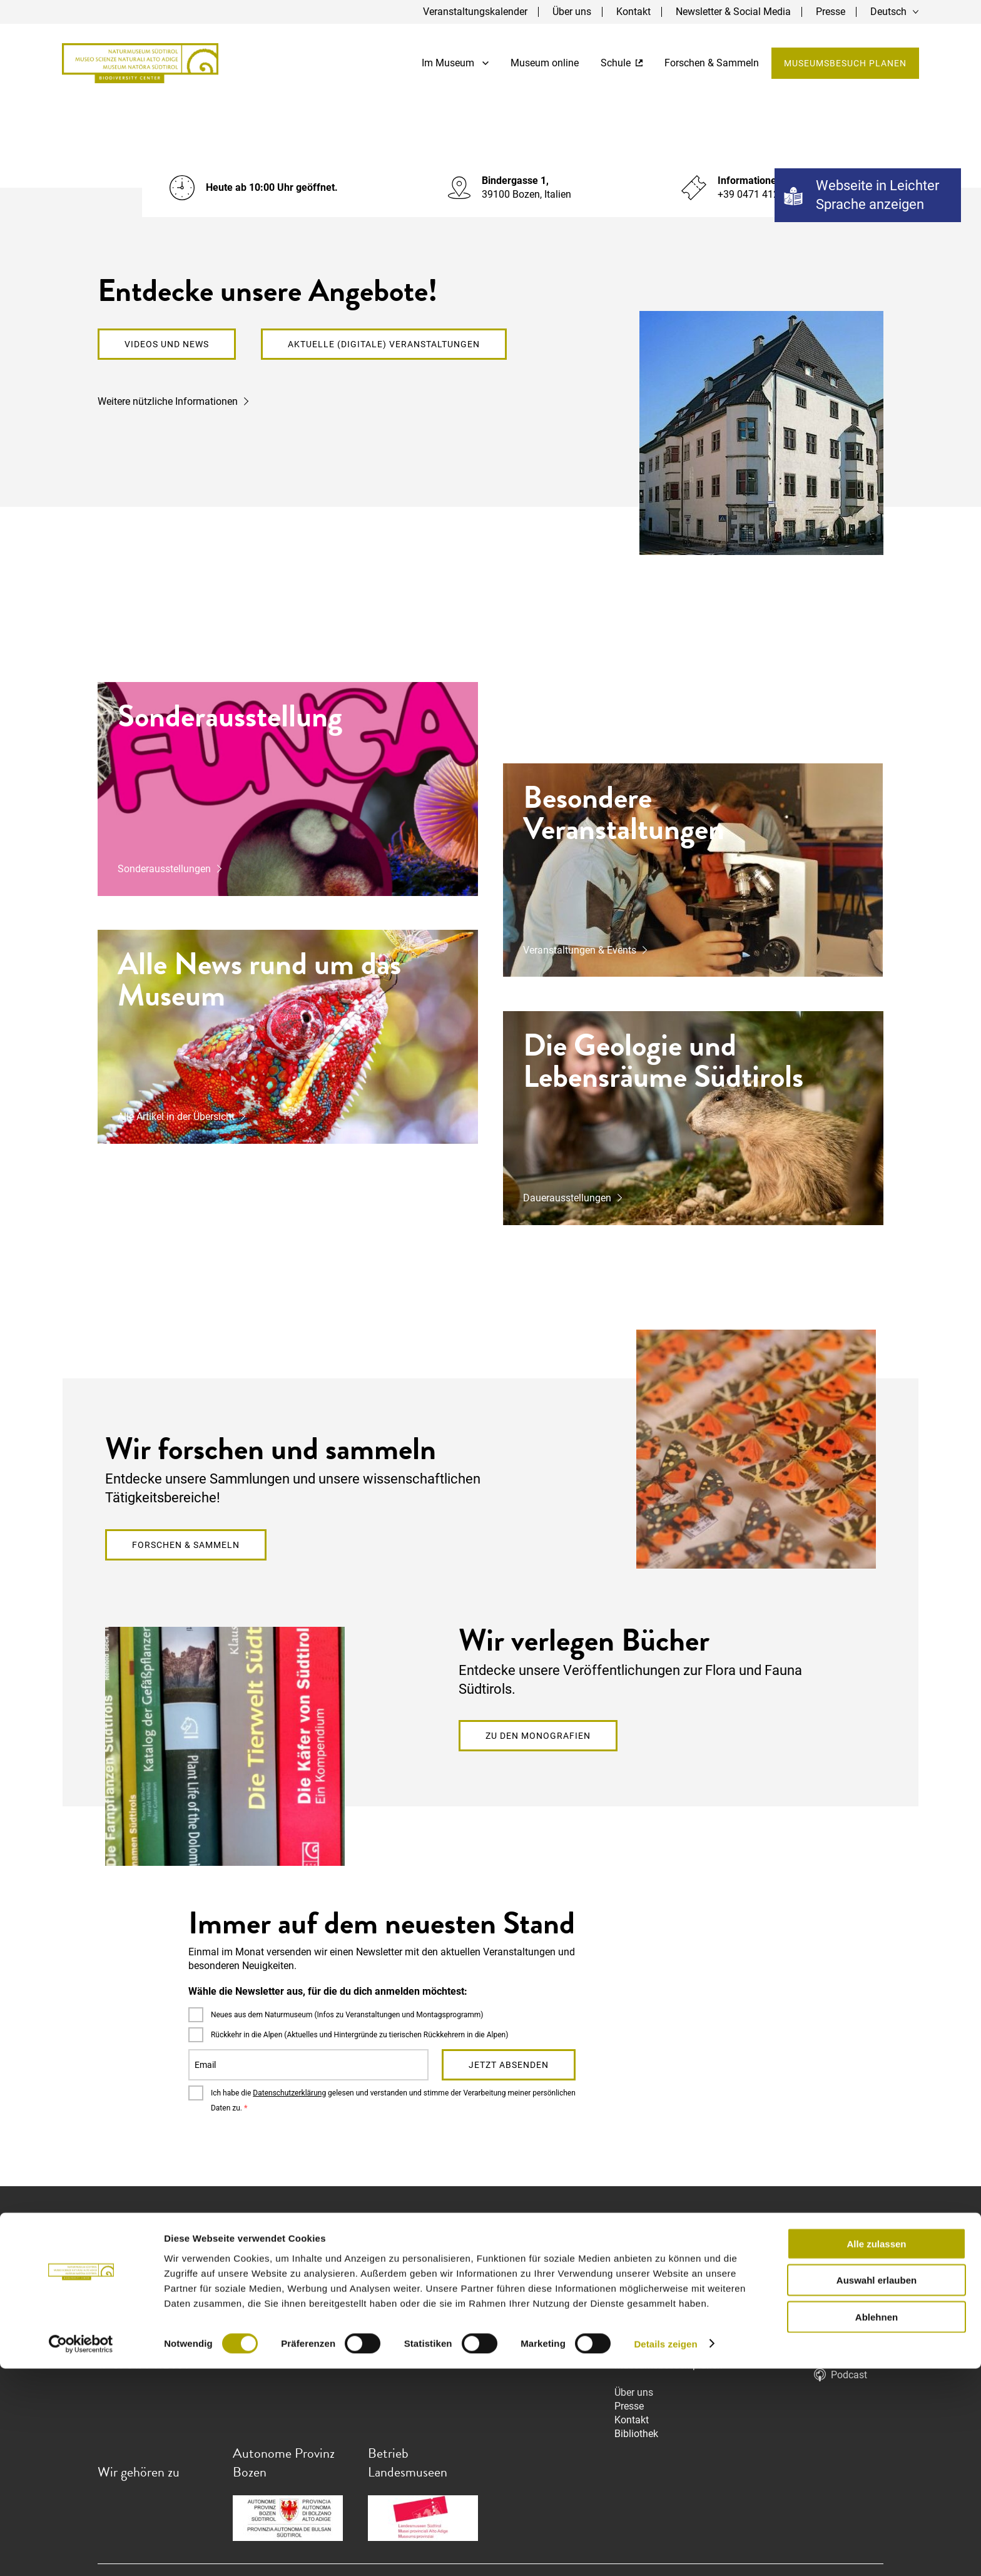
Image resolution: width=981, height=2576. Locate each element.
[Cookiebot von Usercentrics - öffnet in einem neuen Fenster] (81, 2551)
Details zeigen (665, 2551)
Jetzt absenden (509, 2065)
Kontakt (633, 12)
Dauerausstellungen (567, 1198)
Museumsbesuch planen (844, 64)
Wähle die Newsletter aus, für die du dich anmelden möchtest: (327, 1991)
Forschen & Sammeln (711, 63)
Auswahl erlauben (876, 2488)
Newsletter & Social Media (733, 12)
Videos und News (167, 344)
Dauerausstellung (653, 2282)
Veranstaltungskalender (475, 12)
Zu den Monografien (538, 1736)
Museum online (544, 63)
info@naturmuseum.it (146, 2337)
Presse (830, 12)
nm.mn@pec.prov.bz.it (147, 2351)
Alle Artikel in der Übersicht (176, 1117)
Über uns (571, 12)
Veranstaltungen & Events (579, 950)
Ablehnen (876, 2524)
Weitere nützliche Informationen (168, 401)
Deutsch (888, 12)
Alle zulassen (876, 2451)
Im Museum (454, 63)
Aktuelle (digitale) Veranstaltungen (384, 344)
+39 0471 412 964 (148, 2365)
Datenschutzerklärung (289, 2093)
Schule (621, 63)
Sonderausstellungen (164, 869)
